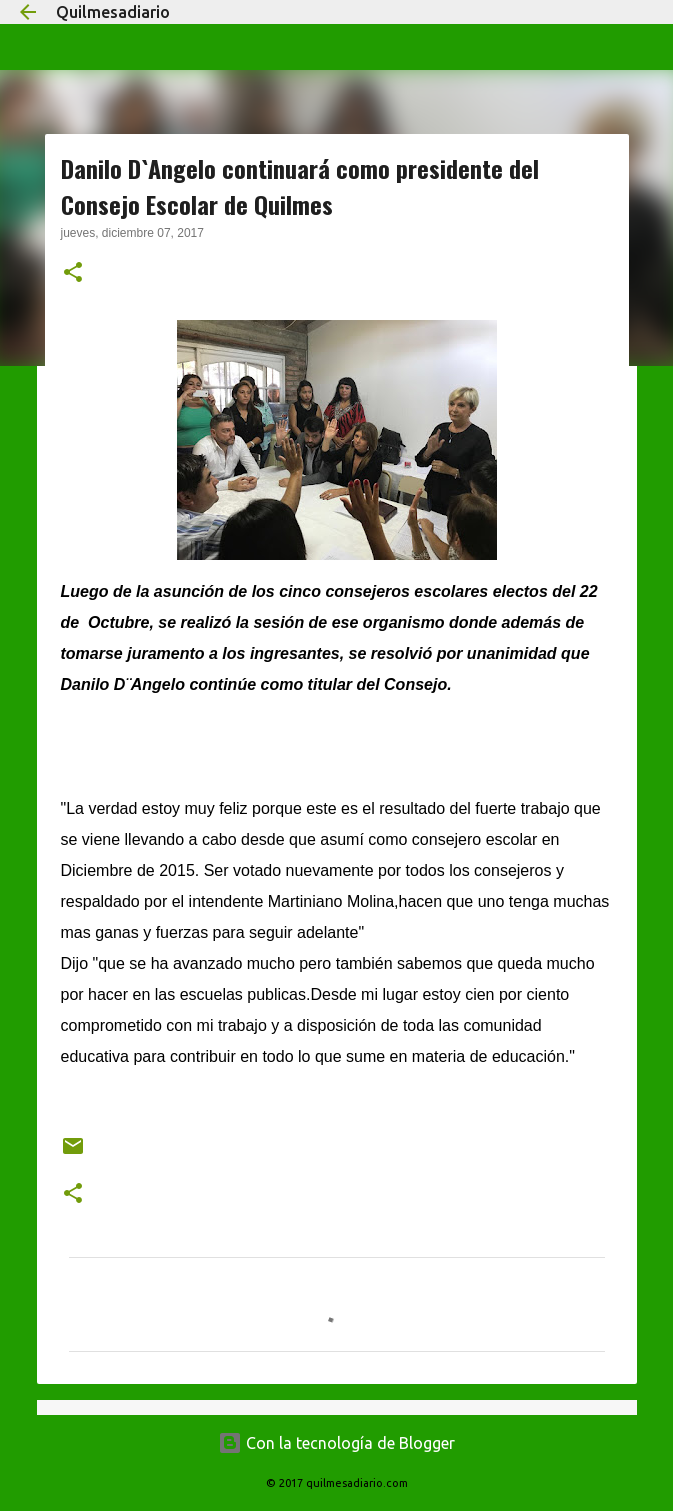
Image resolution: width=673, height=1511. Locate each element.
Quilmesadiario (113, 12)
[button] (73, 274)
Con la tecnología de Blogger (336, 1443)
